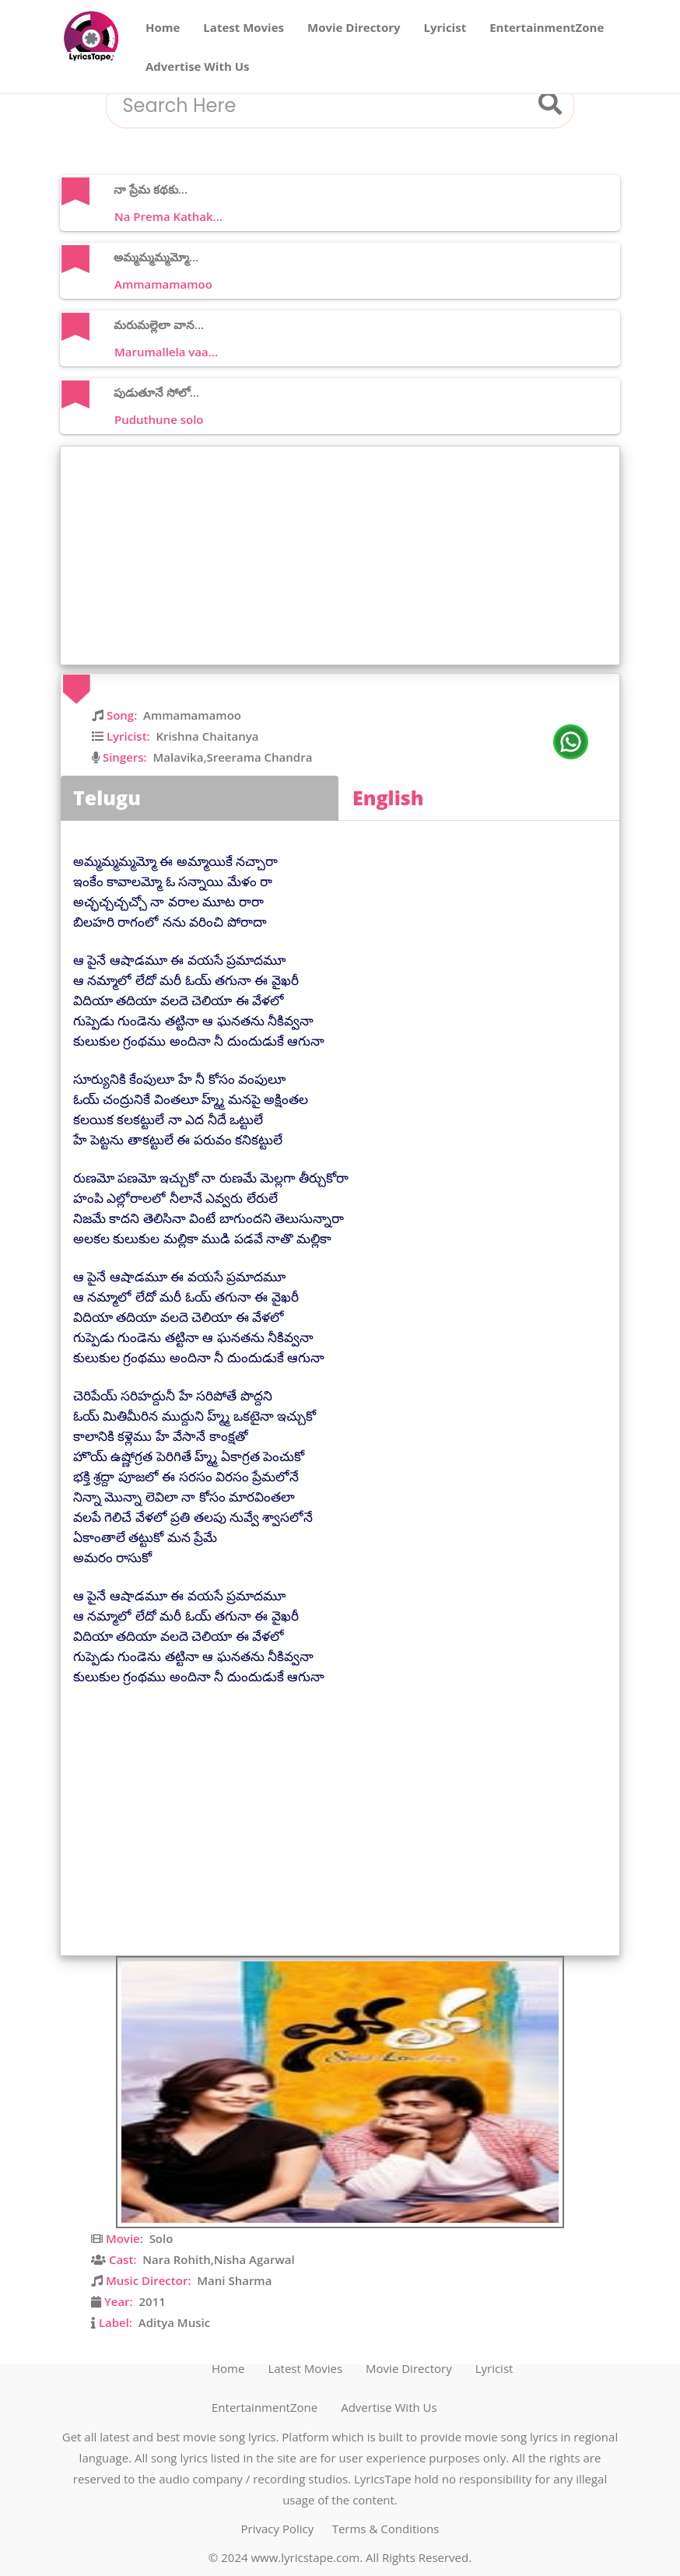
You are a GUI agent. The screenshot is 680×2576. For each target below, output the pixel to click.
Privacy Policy (277, 2528)
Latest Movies (243, 27)
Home (162, 27)
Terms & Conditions (386, 2528)
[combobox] (321, 106)
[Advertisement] (343, 555)
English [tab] (388, 797)
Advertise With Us (197, 66)
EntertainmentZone (546, 27)
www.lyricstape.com (305, 2557)
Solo (161, 2238)
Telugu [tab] (107, 797)
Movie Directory (354, 27)
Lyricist (445, 27)
